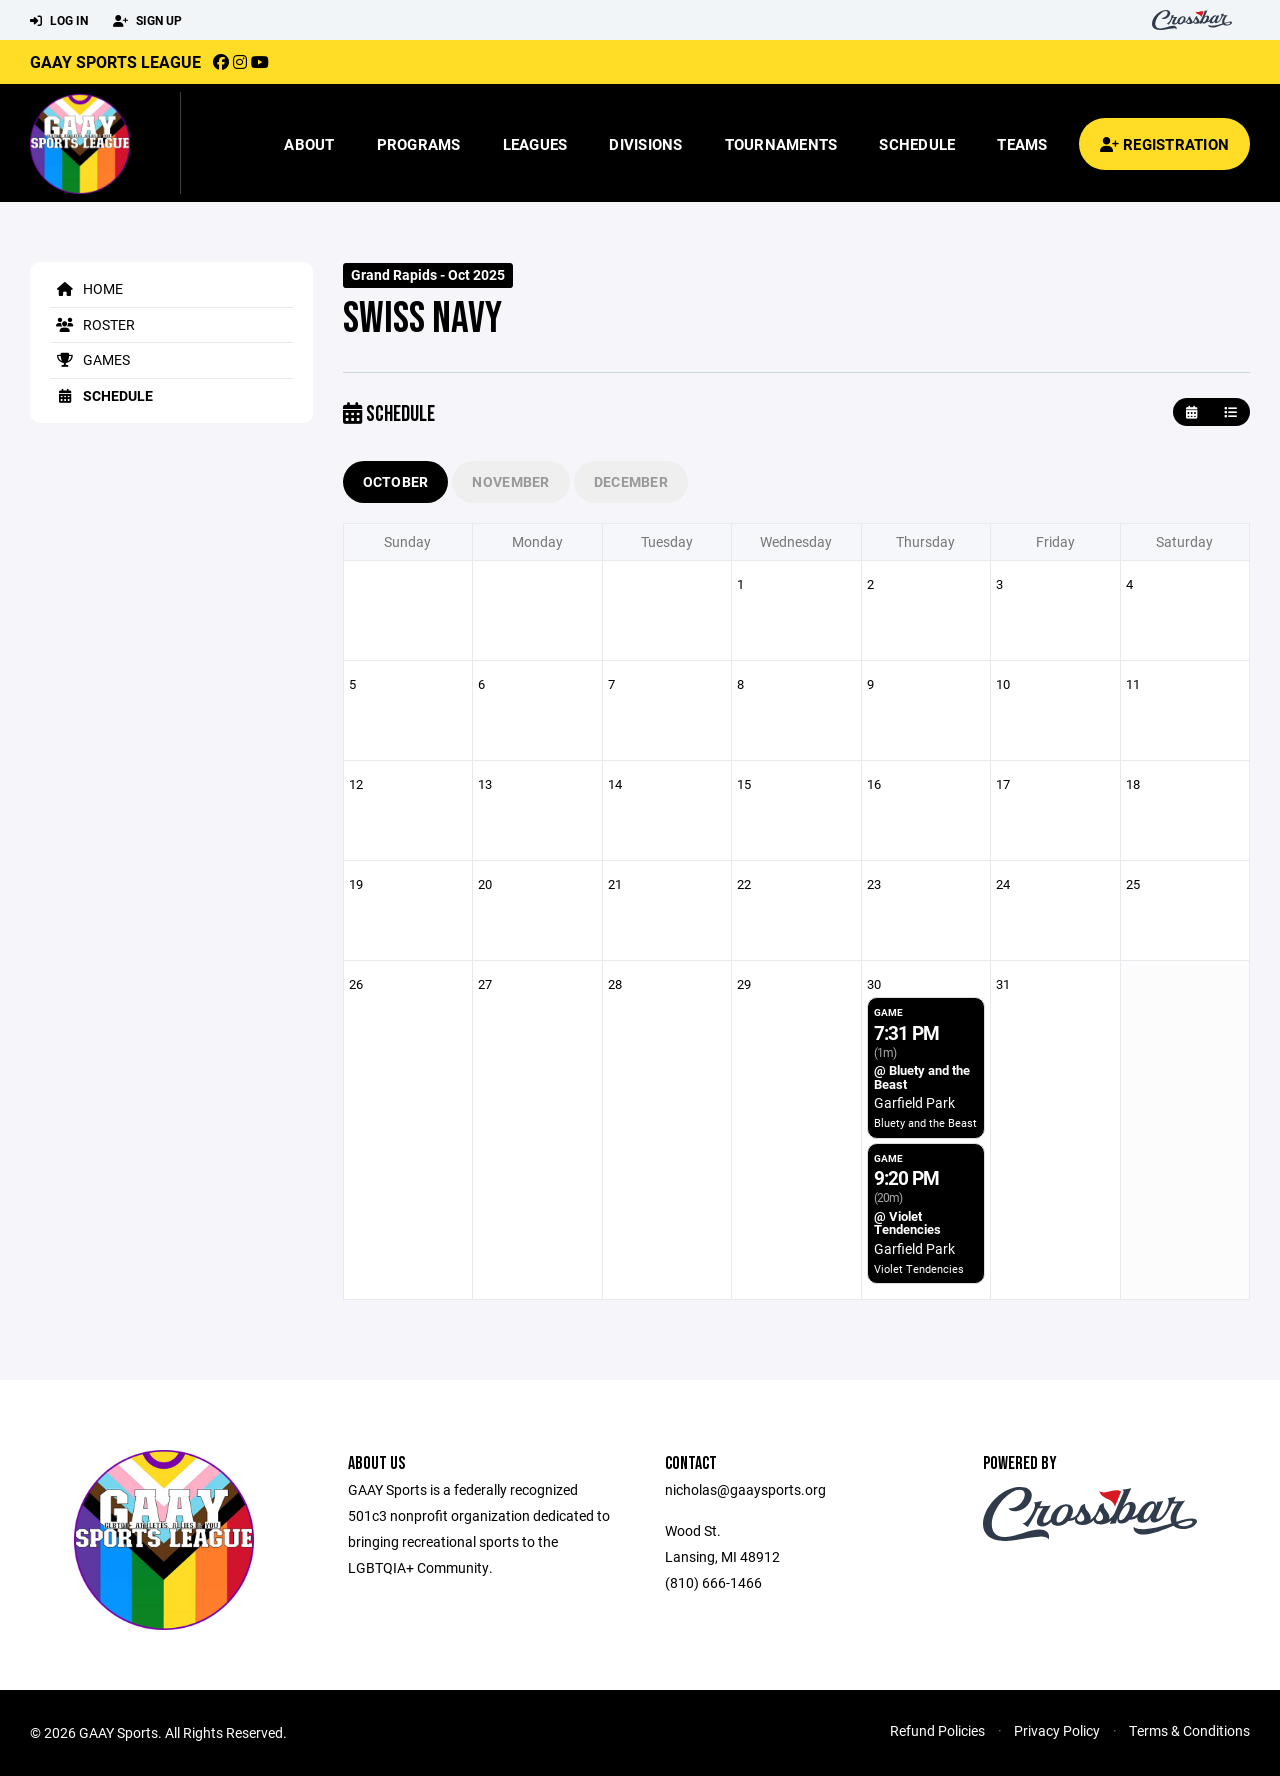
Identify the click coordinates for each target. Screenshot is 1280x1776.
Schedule (917, 144)
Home (86, 288)
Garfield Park (914, 1102)
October (396, 481)
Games (90, 359)
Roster (92, 324)
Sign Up (147, 21)
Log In (59, 21)
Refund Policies (937, 1730)
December (631, 481)
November (510, 481)
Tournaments (781, 144)
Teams (1022, 144)
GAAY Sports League (115, 61)
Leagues (535, 144)
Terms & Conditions (1189, 1730)
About (309, 144)
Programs (419, 144)
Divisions (645, 144)
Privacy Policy (1057, 1730)
